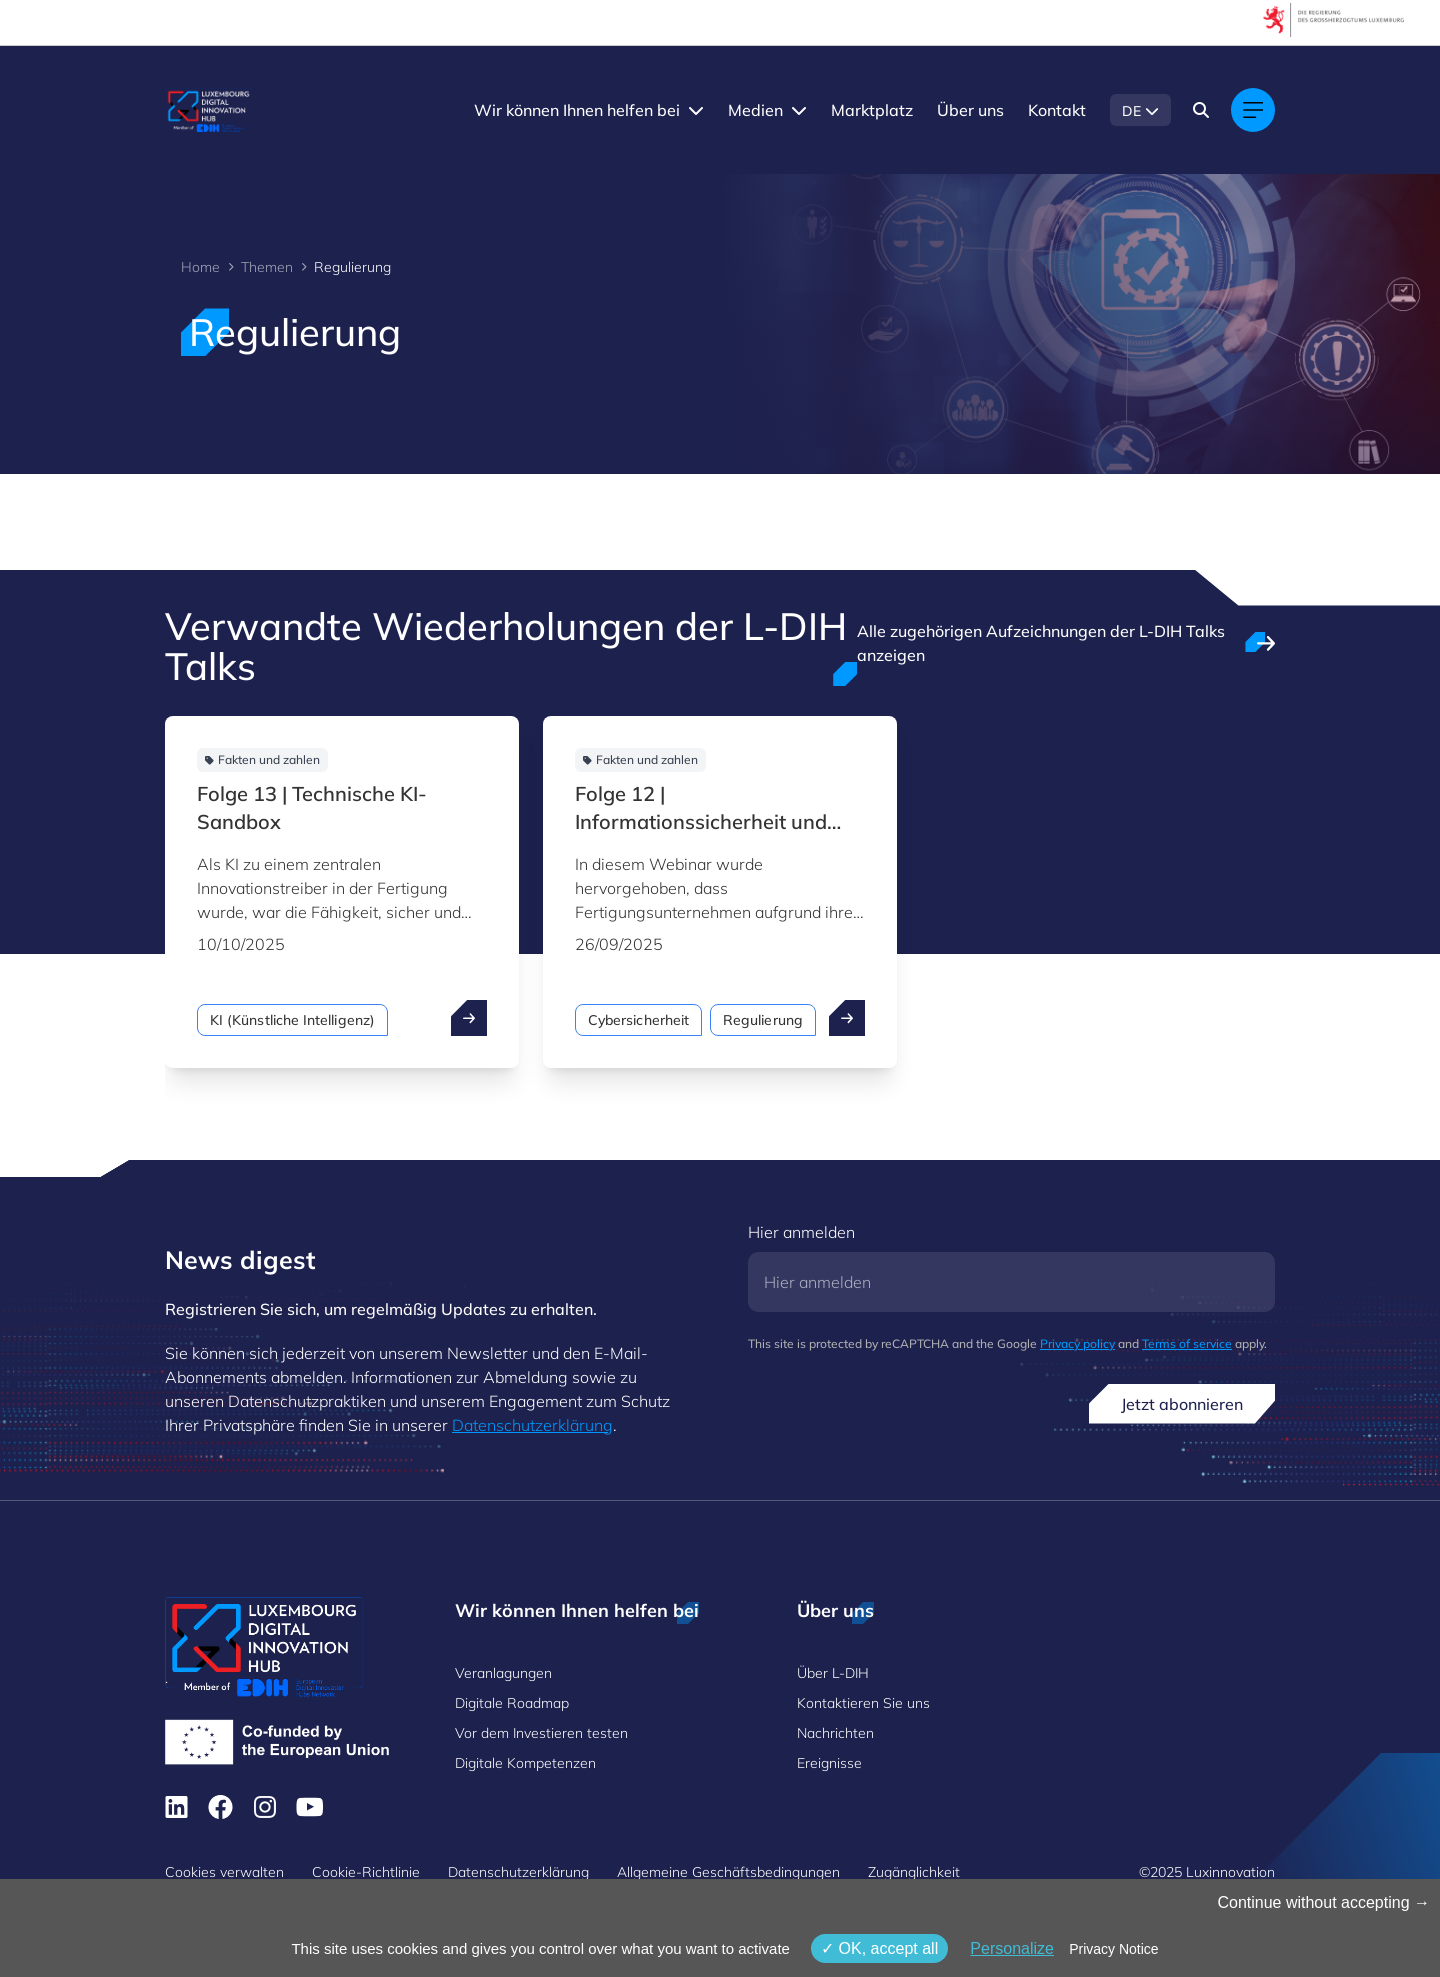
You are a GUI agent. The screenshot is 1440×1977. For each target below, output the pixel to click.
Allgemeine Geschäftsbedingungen (728, 1872)
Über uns (970, 110)
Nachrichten (835, 1733)
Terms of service (1187, 1343)
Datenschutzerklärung (532, 1425)
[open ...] (469, 1018)
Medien (755, 110)
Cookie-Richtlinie (366, 1872)
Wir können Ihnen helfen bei (577, 110)
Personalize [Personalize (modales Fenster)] (1012, 1948)
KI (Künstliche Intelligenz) (292, 1020)
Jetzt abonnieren (1182, 1404)
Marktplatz (872, 110)
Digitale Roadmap (512, 1703)
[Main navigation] (1253, 110)
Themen (267, 267)
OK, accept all (879, 1948)
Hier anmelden (801, 1232)
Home (200, 267)
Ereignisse (829, 1763)
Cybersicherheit (638, 1020)
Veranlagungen (503, 1673)
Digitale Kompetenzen (525, 1763)
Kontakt (1057, 110)
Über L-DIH (833, 1673)
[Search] (1201, 110)
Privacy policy (1077, 1343)
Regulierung (763, 1020)
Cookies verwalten (224, 1872)
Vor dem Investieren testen (541, 1733)
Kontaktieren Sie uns (863, 1703)
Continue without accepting (1323, 1902)
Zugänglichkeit (914, 1872)
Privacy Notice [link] (1113, 1949)
